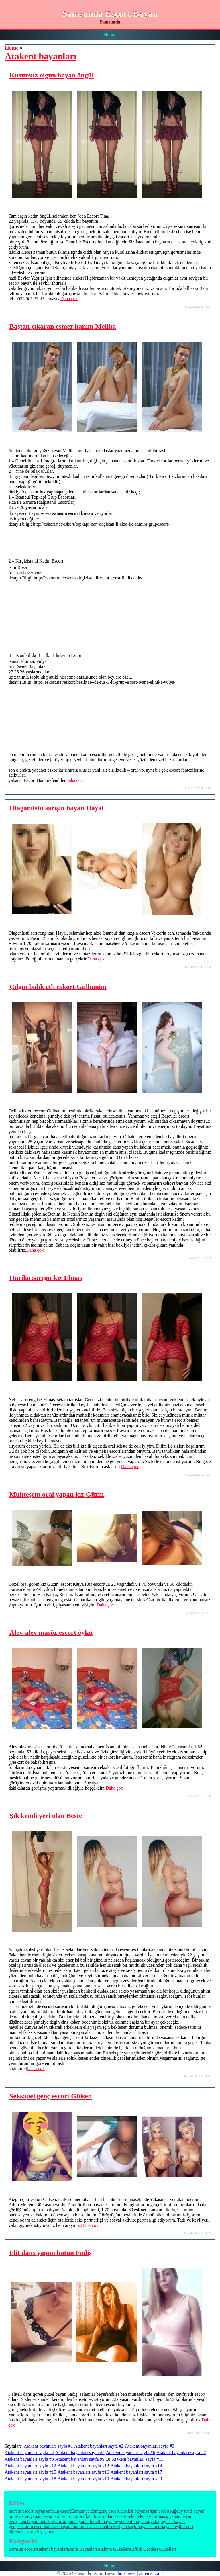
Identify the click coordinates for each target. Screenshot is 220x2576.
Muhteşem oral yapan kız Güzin (56, 1494)
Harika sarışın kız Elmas (45, 1277)
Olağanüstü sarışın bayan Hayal (56, 808)
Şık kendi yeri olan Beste (45, 1815)
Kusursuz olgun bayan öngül (51, 75)
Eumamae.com (85, 2511)
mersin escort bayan (27, 2511)
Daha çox (69, 298)
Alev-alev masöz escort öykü (51, 1632)
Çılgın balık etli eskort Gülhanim (58, 986)
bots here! (127, 2573)
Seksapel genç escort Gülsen (50, 2096)
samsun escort (58, 2511)
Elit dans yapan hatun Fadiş (50, 2252)
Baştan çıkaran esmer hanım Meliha (62, 326)
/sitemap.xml (151, 2573)
